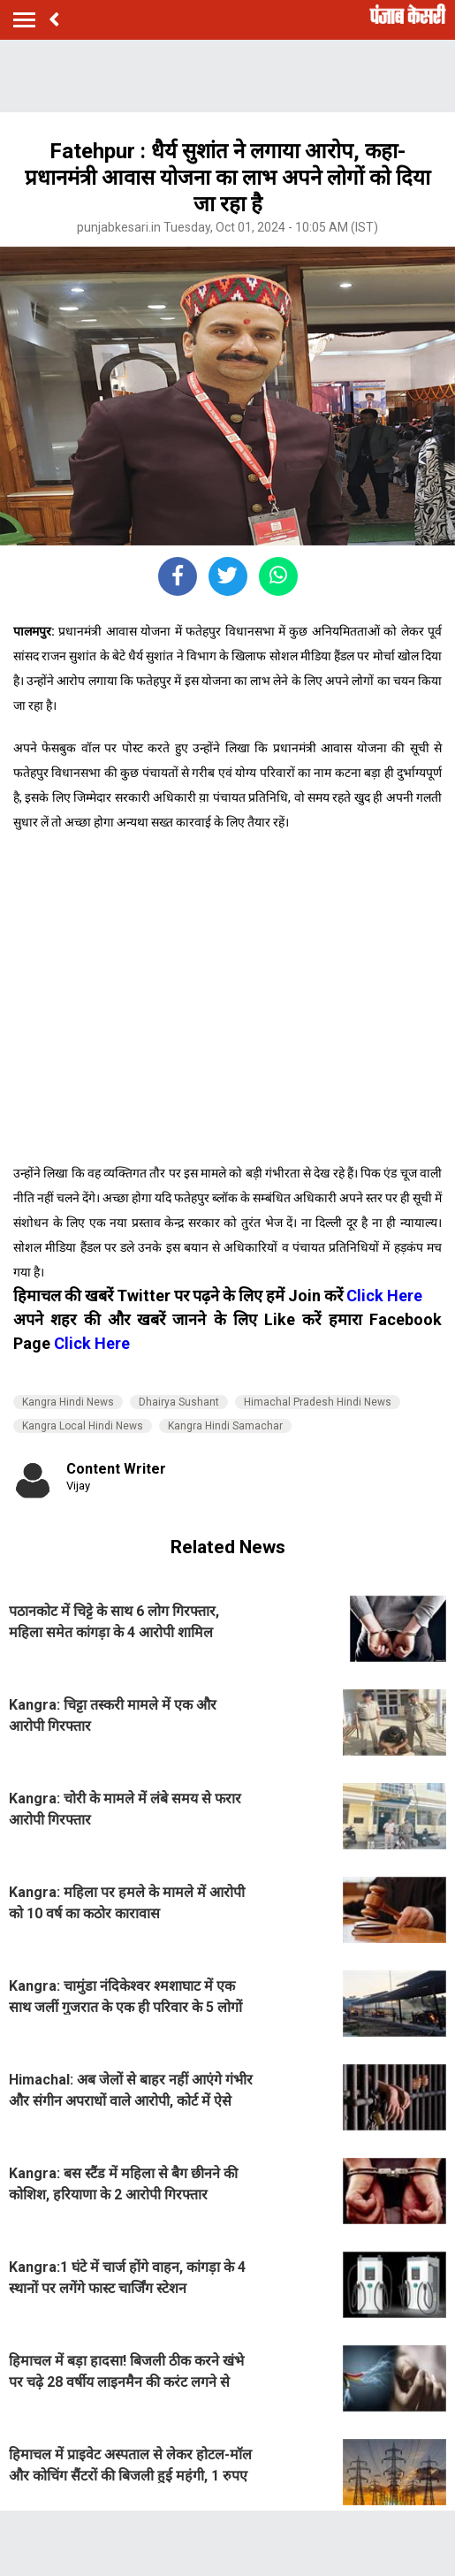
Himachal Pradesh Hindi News (317, 1402)
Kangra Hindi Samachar (225, 1426)
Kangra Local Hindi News (82, 1426)
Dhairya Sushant (179, 1402)
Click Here (384, 1295)
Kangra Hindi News (68, 1402)
